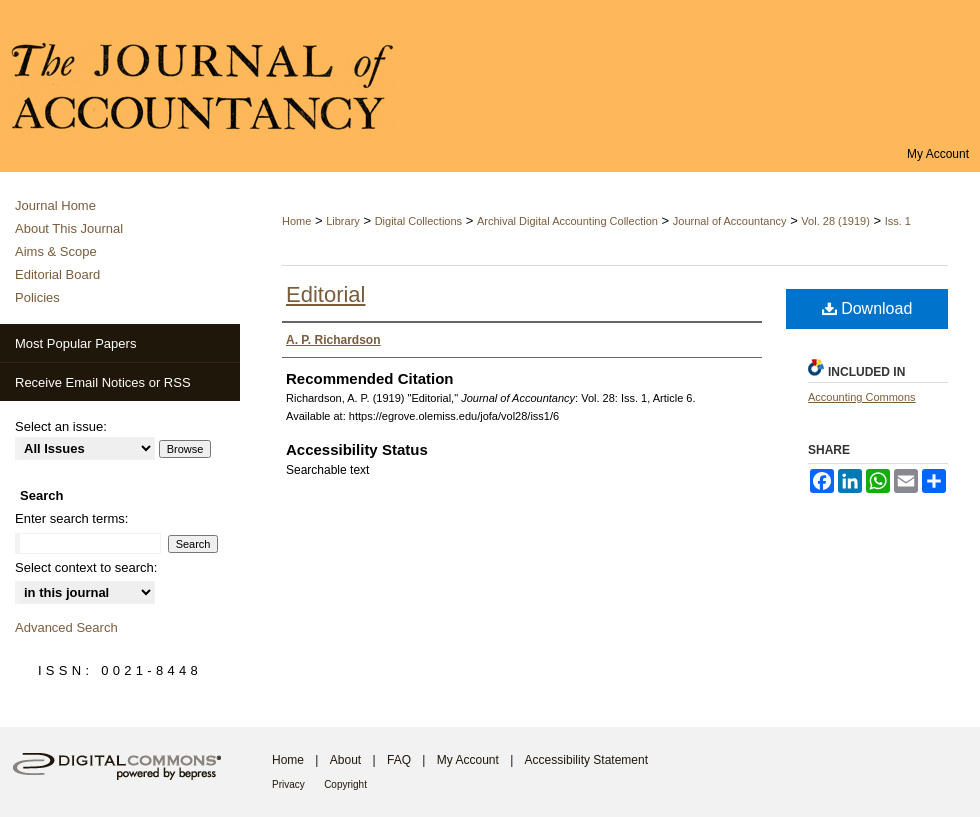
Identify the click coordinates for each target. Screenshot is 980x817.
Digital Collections (418, 221)
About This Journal (69, 228)
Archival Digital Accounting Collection (567, 221)
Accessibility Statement (586, 760)
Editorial (325, 294)
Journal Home (55, 205)
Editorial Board (57, 274)
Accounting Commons (862, 397)
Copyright (345, 784)
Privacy (288, 784)
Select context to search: (86, 567)
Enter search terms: (71, 518)
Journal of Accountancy (730, 221)
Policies (37, 297)
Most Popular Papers (75, 343)
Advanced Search (66, 627)
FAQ (399, 760)
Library (343, 221)
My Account (468, 760)
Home (296, 221)
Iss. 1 (898, 221)
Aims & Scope (56, 251)
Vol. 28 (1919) (835, 221)
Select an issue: (61, 426)
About (345, 760)
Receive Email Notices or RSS (103, 382)
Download (867, 308)
